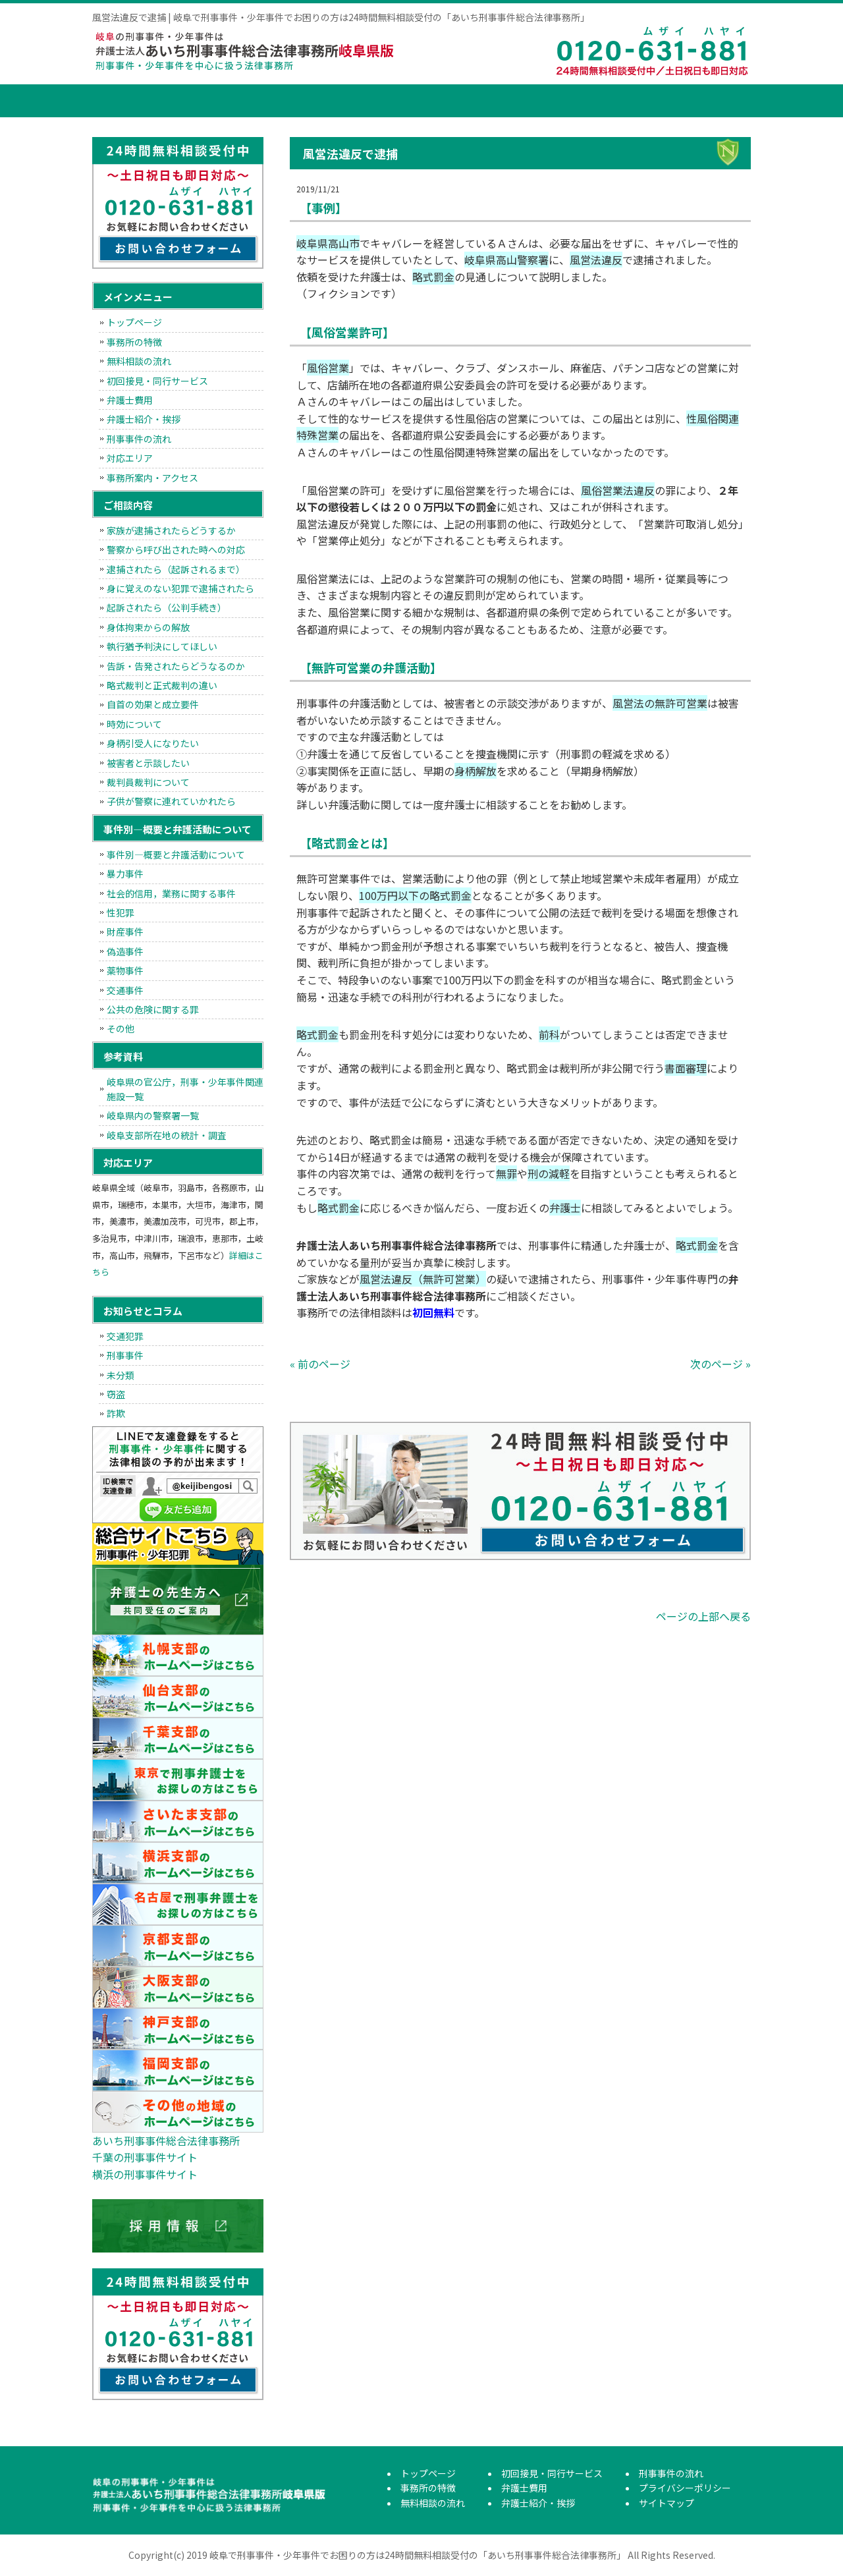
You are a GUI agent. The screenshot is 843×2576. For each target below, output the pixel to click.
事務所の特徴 (207, 100)
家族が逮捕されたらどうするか (171, 530)
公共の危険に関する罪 (153, 1009)
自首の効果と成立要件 (153, 704)
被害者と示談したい (148, 763)
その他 (120, 1028)
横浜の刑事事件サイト (145, 2174)
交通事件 (125, 990)
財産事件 (125, 931)
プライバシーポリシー (685, 2487)
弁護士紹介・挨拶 (602, 100)
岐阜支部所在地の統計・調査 (167, 1135)
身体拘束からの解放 (148, 627)
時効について (134, 724)
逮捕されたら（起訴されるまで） (176, 569)
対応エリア (130, 457)
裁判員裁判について (148, 782)
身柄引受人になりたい (153, 743)
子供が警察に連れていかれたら (171, 801)
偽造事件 (125, 951)
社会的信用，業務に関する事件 (171, 893)
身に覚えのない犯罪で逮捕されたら (180, 588)
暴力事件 (125, 873)
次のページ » (720, 1364)
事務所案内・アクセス (152, 477)
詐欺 (116, 1413)
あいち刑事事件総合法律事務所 (166, 2140)
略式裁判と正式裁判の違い (162, 685)
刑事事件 (125, 1355)
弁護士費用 (503, 100)
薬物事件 (125, 970)
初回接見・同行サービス (405, 100)
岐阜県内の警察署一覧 (153, 1115)
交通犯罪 (125, 1336)
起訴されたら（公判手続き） (167, 607)
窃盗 (116, 1394)
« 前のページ (320, 1364)
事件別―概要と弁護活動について (176, 854)
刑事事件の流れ (701, 100)
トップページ (125, 100)
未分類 (120, 1375)
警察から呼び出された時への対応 (176, 549)
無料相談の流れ (306, 100)
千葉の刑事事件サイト (145, 2157)
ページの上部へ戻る (703, 1616)
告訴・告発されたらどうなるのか (176, 666)
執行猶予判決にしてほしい (162, 646)
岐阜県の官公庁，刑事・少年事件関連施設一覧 (185, 1089)
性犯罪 (120, 912)
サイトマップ (666, 2502)
